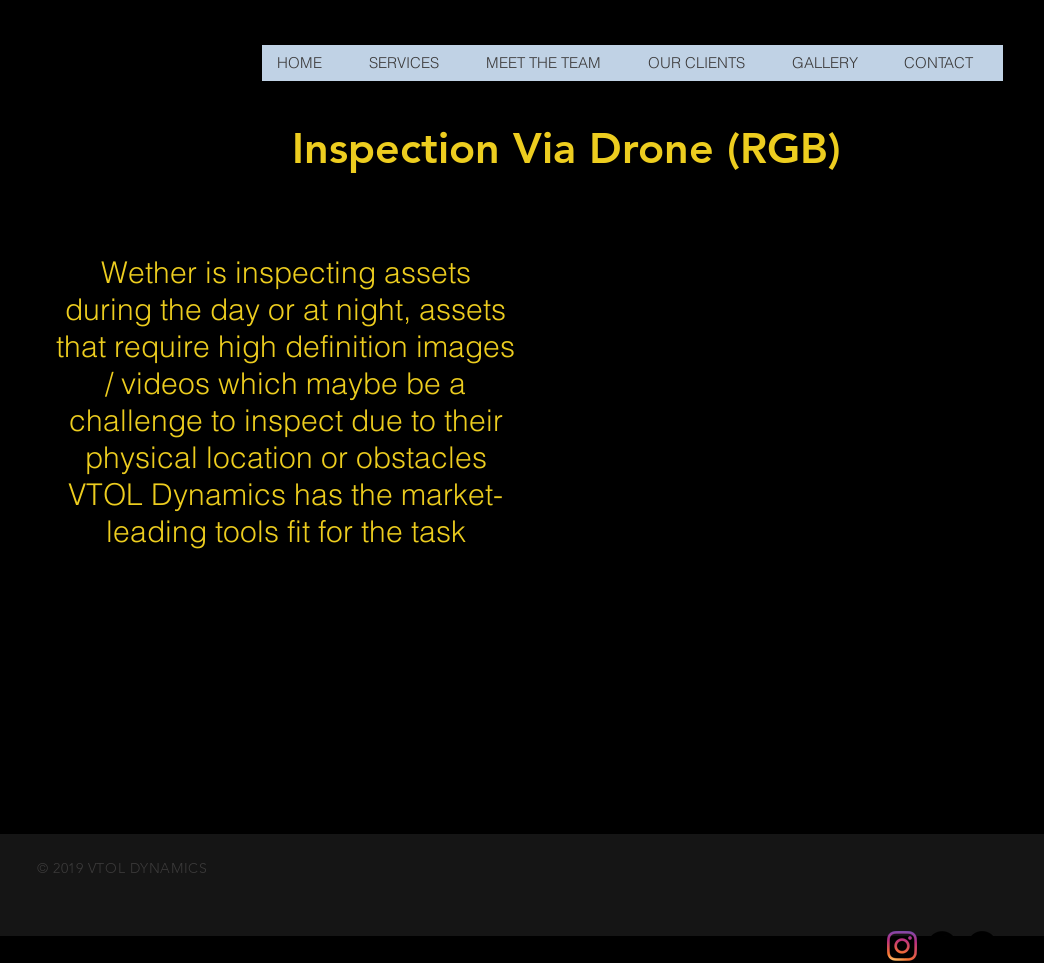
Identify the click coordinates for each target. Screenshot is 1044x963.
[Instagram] (902, 946)
